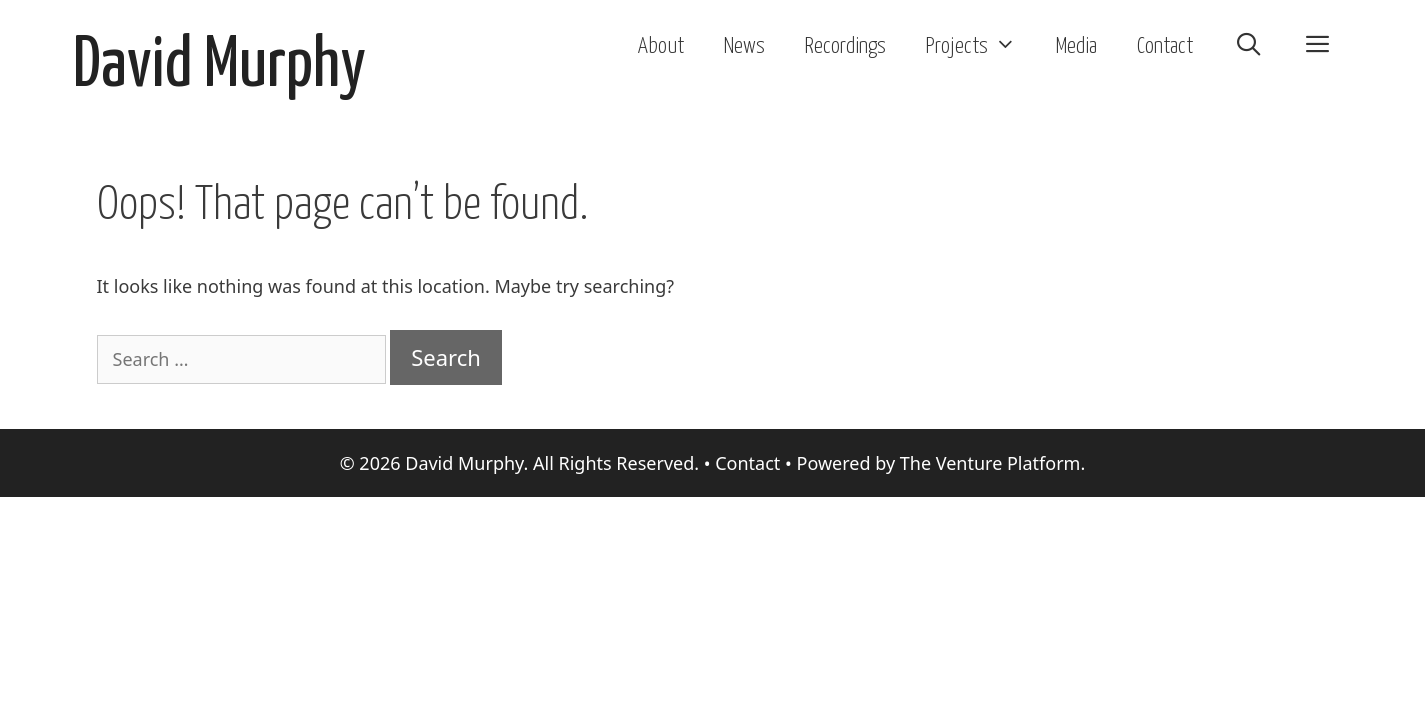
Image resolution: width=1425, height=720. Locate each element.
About (661, 47)
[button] (1318, 47)
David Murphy (219, 66)
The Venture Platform (990, 463)
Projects (981, 47)
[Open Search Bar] (1248, 47)
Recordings (845, 47)
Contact (1165, 47)
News (744, 47)
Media (1076, 47)
